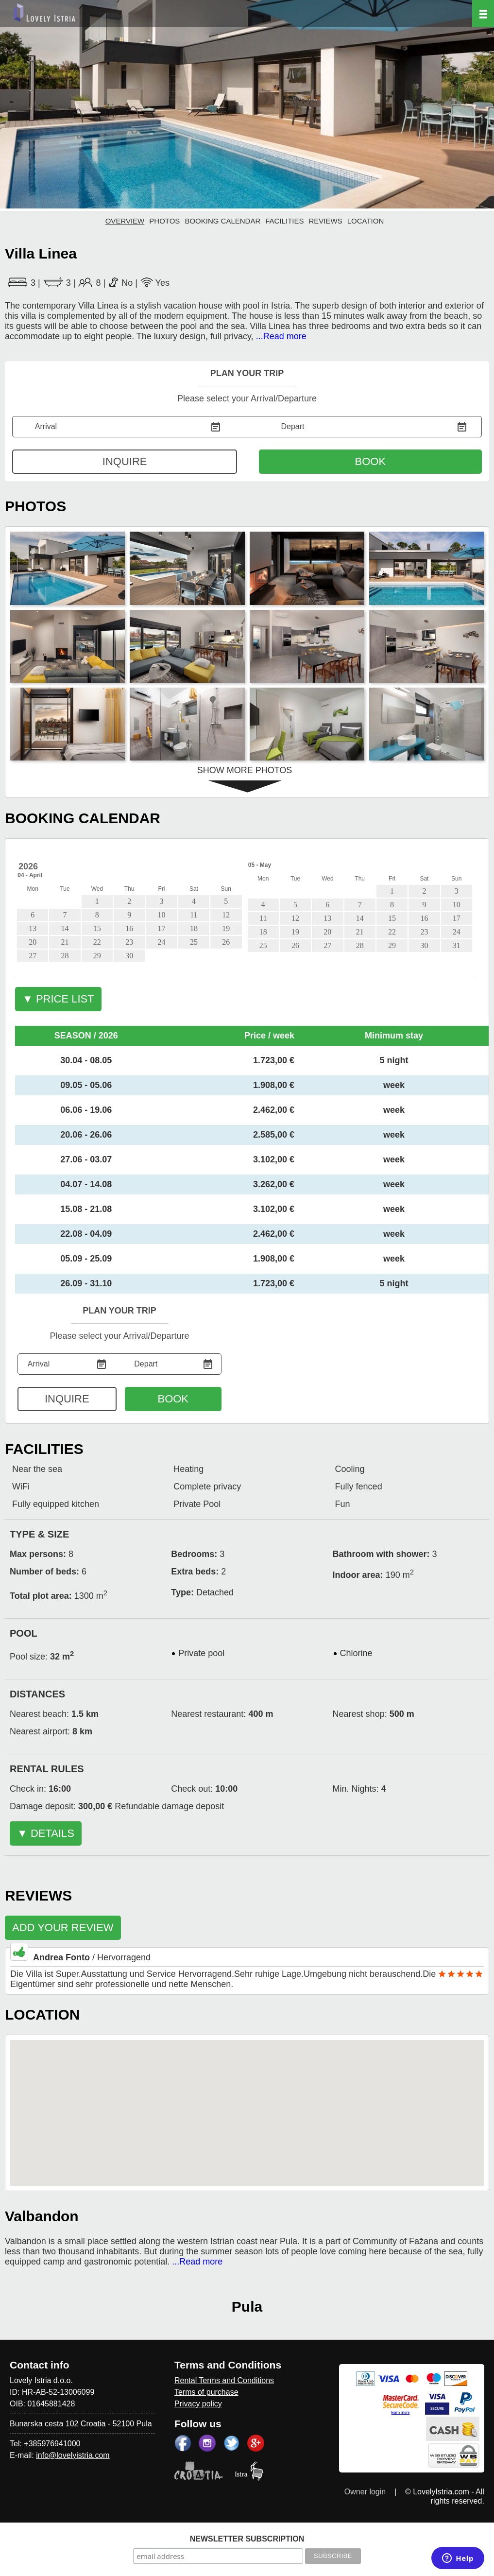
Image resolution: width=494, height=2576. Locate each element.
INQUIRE (124, 461)
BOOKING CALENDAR (222, 221)
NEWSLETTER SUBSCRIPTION (247, 2539)
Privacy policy (198, 2404)
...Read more (281, 336)
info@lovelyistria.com (72, 2455)
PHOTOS (164, 221)
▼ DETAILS (45, 1833)
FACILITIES (284, 221)
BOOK (370, 461)
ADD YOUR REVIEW (63, 1927)
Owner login (365, 2492)
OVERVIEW (125, 221)
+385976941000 (52, 2443)
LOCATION (365, 221)
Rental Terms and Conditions (224, 2380)
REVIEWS (325, 221)
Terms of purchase (206, 2392)
